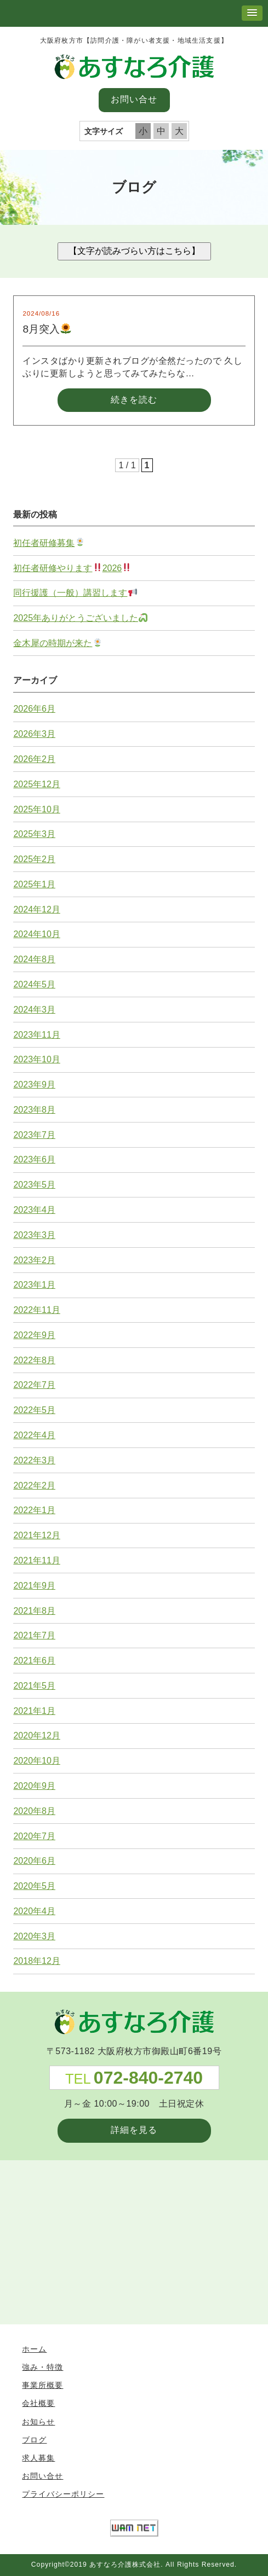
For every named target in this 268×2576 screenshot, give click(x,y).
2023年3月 (34, 1235)
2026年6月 (34, 708)
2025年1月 (34, 884)
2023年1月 (34, 1284)
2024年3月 (34, 1009)
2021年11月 (36, 1560)
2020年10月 (36, 1760)
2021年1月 (34, 1711)
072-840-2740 (148, 2077)
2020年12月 (36, 1735)
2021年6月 (34, 1660)
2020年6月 (34, 1860)
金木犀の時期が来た (57, 643)
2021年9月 (34, 1585)
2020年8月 (34, 1811)
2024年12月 (36, 909)
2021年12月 (36, 1535)
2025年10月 (36, 809)
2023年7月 (34, 1134)
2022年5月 (34, 1410)
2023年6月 (34, 1159)
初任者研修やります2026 (72, 568)
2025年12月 (36, 784)
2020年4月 (34, 1911)
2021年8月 (34, 1610)
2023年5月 (34, 1184)
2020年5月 (34, 1886)
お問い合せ (134, 99)
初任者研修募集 (48, 543)
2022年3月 (34, 1460)
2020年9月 (34, 1785)
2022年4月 (34, 1435)
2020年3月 (34, 1936)
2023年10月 (36, 1059)
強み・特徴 (42, 2367)
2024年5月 (34, 984)
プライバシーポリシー (63, 2494)
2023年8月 (34, 1109)
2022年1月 (34, 1510)
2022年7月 (34, 1384)
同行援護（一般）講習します (74, 592)
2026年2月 (34, 759)
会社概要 (38, 2403)
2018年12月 (36, 1961)
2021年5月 (34, 1685)
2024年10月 (36, 934)
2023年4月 (34, 1209)
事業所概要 (42, 2385)
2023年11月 (36, 1034)
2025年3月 (34, 834)
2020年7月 (34, 1836)
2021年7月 (34, 1635)
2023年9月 (34, 1084)
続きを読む (134, 399)
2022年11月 (36, 1310)
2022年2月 (34, 1485)
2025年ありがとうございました (80, 618)
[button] (252, 13)
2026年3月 (34, 734)
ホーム (34, 2349)
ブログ (34, 2440)
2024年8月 (34, 959)
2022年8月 (34, 1360)
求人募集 (38, 2458)
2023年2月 (34, 1260)
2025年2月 (34, 859)
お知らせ (38, 2422)
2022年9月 (34, 1335)
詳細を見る (134, 2130)
